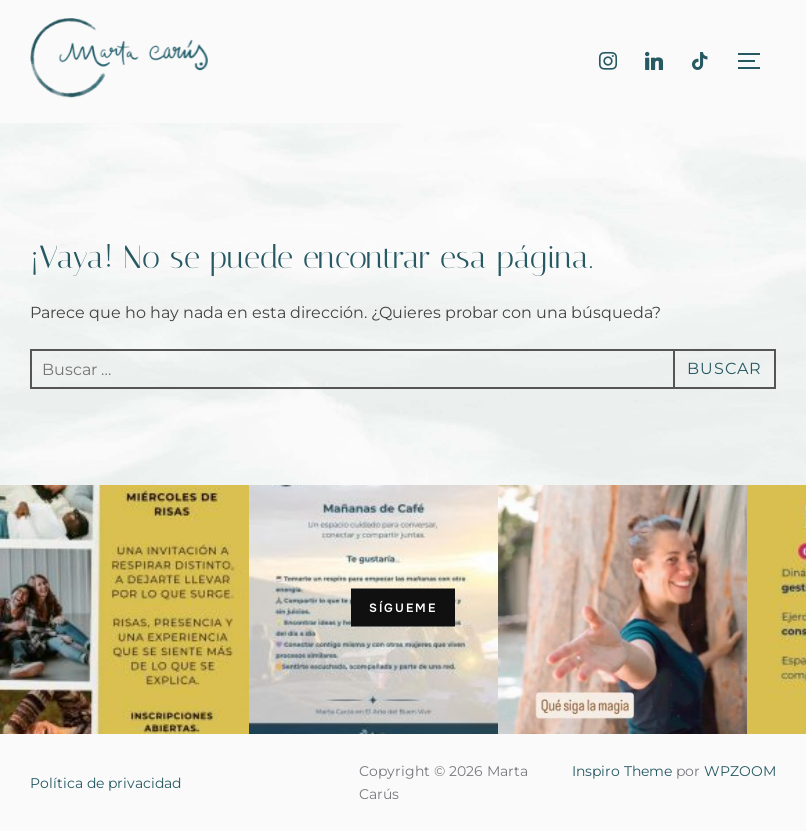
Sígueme (403, 607)
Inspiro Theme (622, 771)
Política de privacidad (105, 783)
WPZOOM (740, 771)
